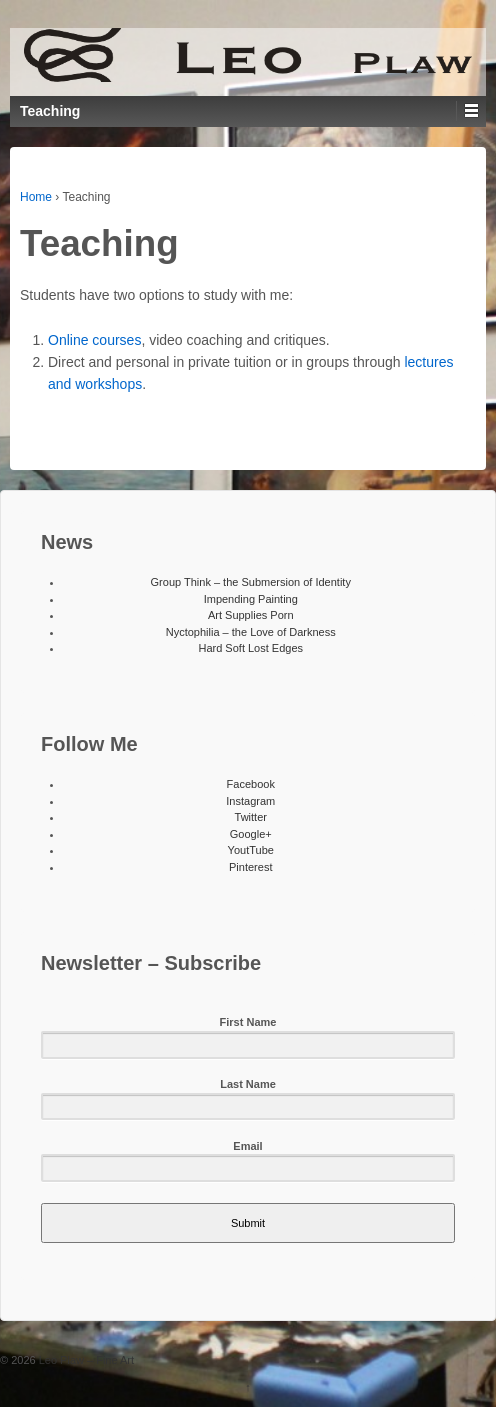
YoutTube (251, 850)
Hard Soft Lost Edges (250, 648)
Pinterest (250, 867)
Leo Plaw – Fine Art (85, 1360)
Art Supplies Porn (251, 615)
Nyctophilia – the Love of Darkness (251, 632)
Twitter (251, 817)
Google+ (251, 834)
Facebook (251, 784)
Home (36, 197)
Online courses (94, 340)
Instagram (250, 801)
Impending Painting (251, 599)
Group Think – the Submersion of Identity (251, 582)
